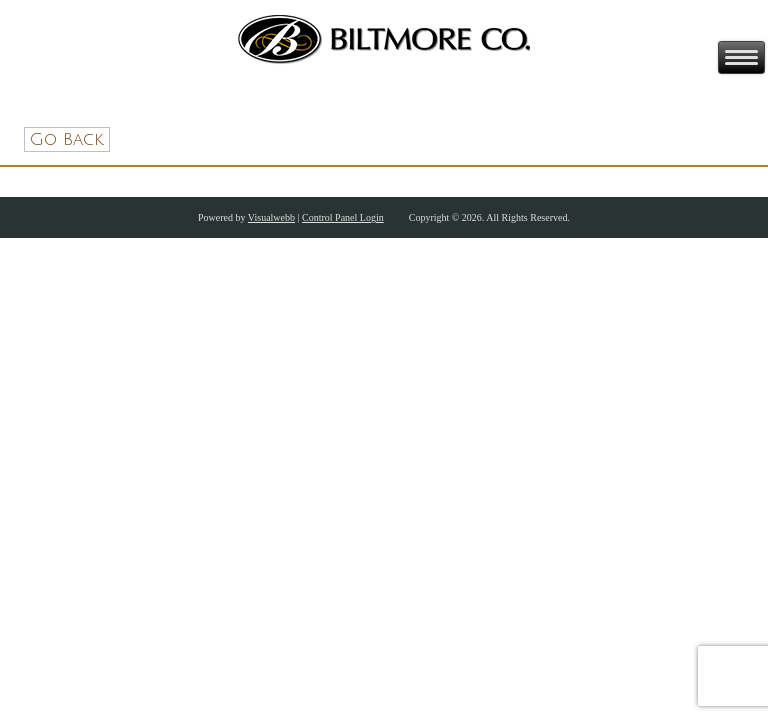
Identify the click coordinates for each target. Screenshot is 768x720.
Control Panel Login (343, 217)
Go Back (67, 139)
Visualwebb (271, 217)
